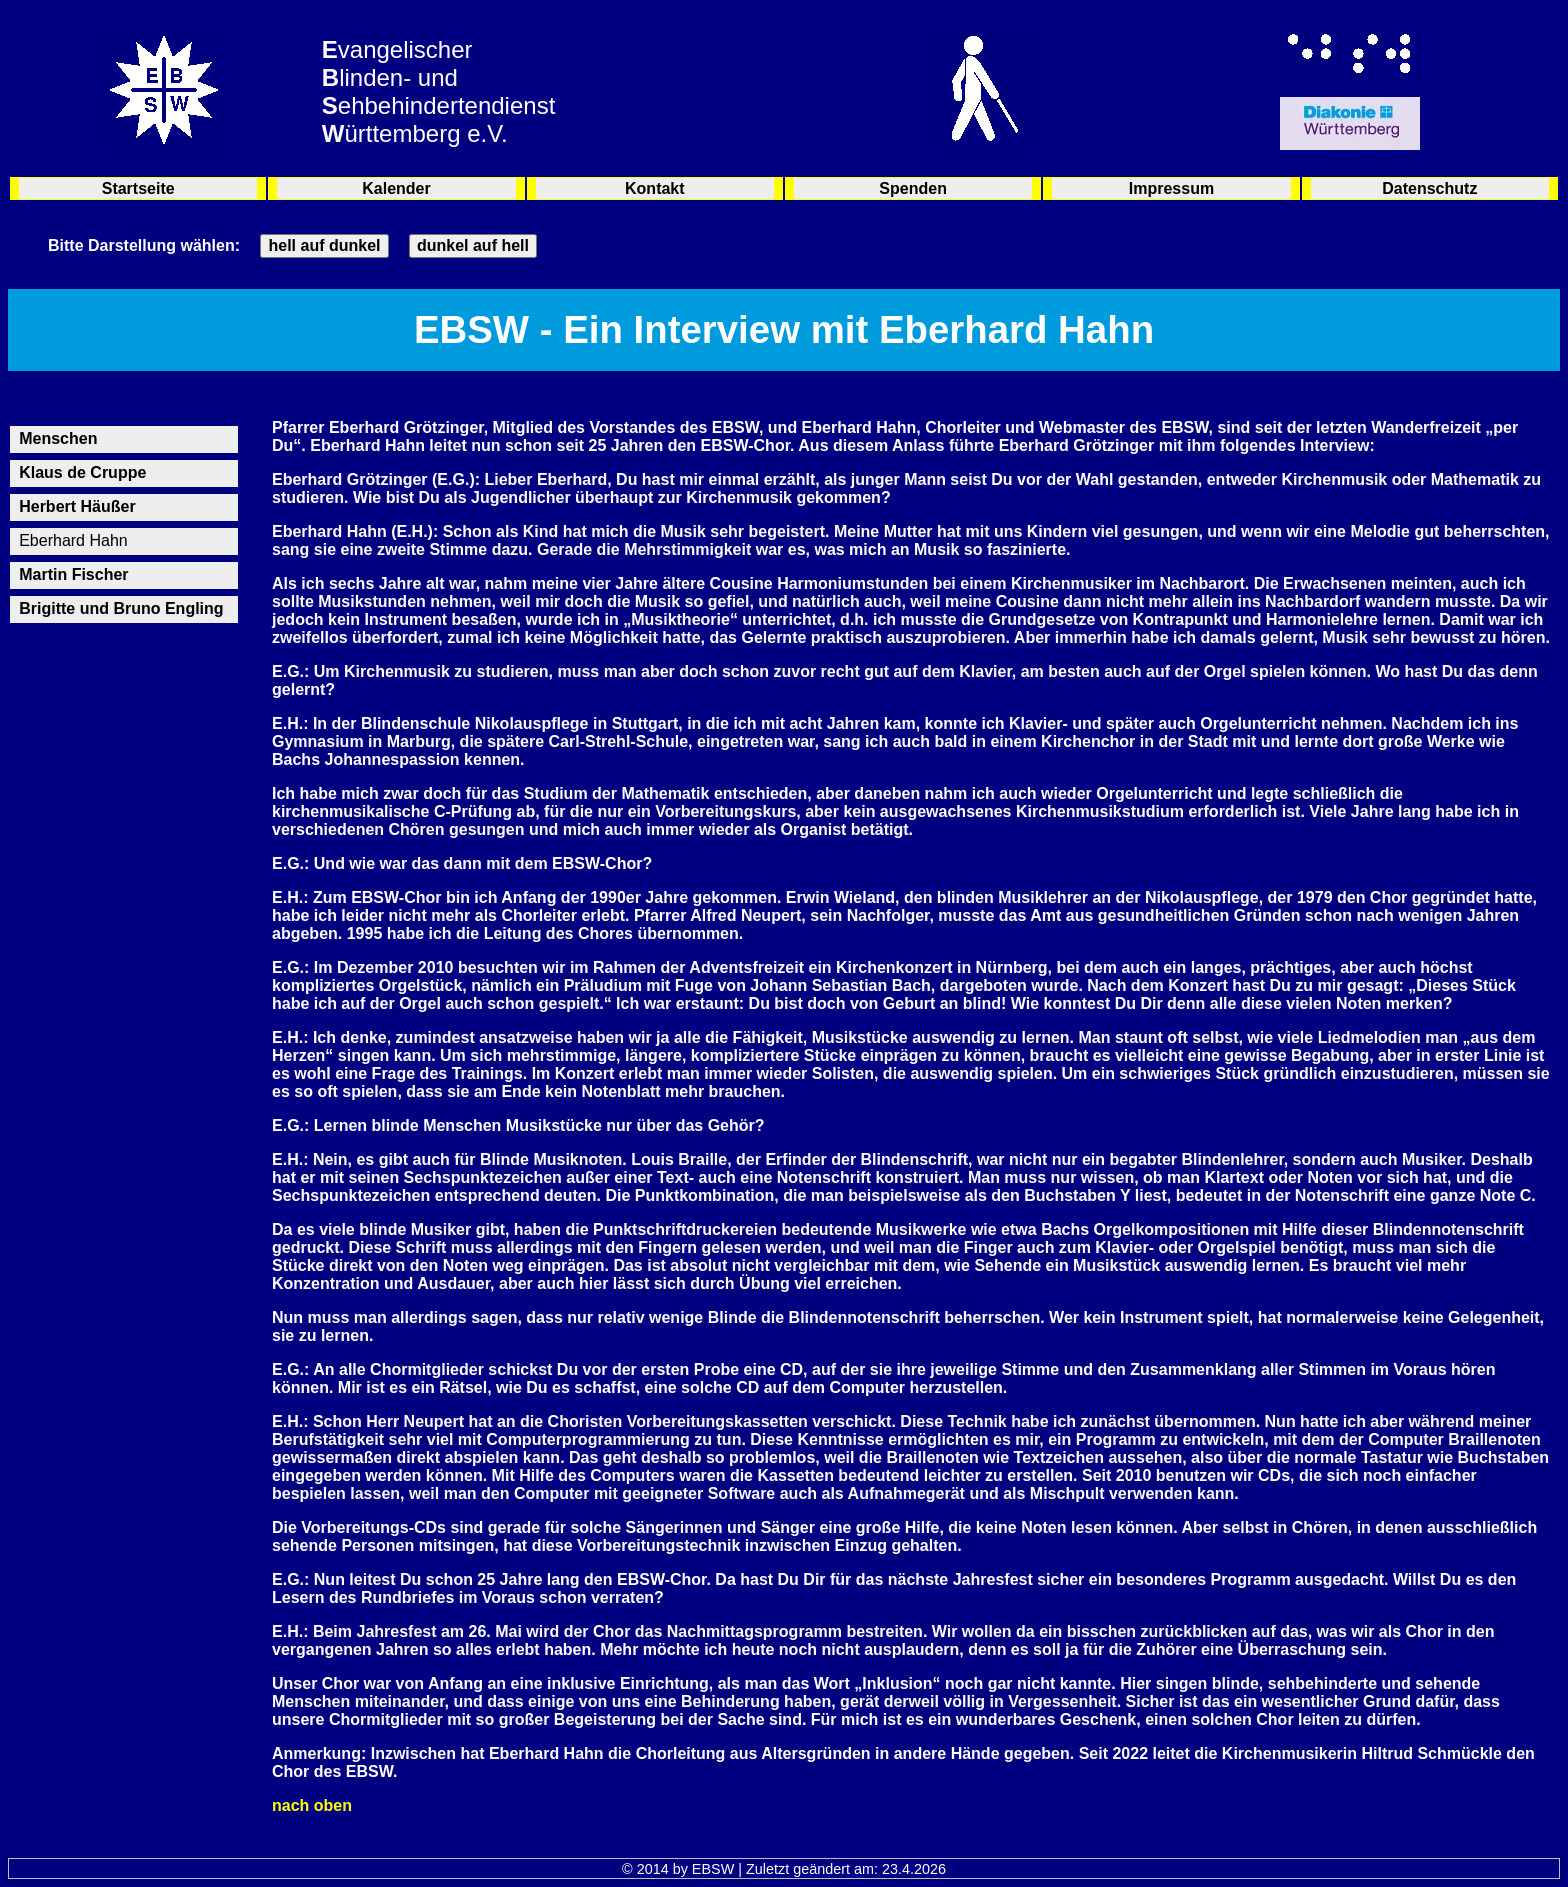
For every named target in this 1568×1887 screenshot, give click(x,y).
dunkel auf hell (473, 245)
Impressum (1171, 188)
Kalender (396, 188)
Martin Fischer (73, 574)
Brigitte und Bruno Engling (121, 608)
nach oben (312, 1805)
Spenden (913, 188)
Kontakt (655, 188)
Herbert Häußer (77, 506)
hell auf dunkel (324, 245)
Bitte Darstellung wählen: (144, 245)
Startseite (138, 188)
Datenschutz (1429, 188)
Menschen (58, 438)
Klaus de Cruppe (82, 472)
